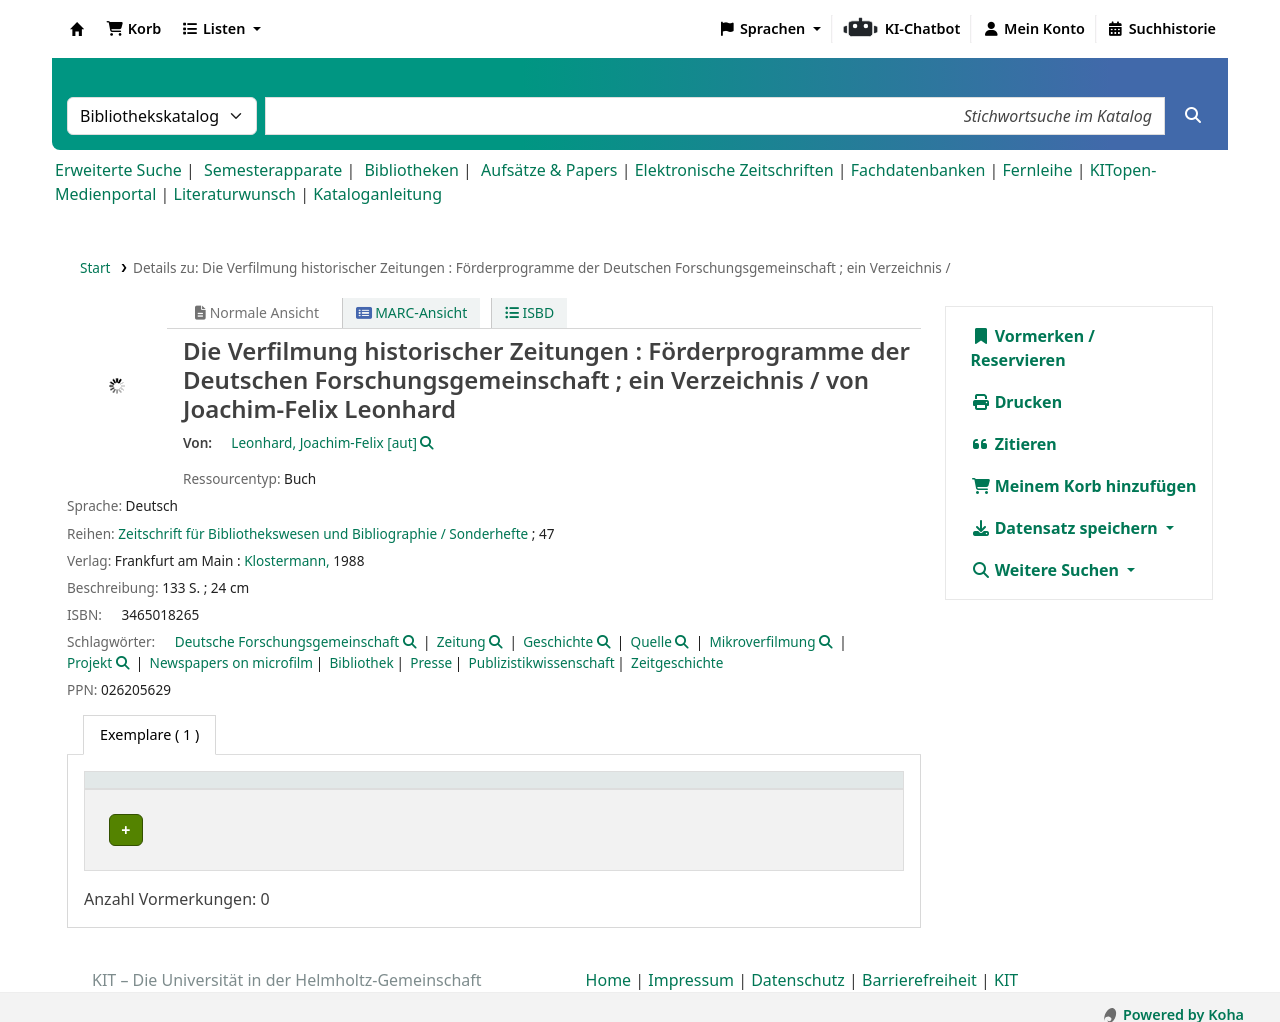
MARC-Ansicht (412, 312)
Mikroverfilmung (762, 641)
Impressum (691, 965)
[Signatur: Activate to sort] (699, 790)
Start (95, 267)
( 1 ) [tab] (149, 734)
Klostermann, (287, 560)
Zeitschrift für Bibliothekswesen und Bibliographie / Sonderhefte (323, 533)
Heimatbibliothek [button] (156, 790)
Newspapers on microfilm (231, 662)
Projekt (89, 662)
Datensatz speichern (1066, 528)
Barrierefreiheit (919, 965)
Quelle (651, 641)
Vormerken (1028, 336)
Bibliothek (362, 662)
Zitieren (1014, 444)
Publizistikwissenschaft (542, 662)
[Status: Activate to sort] (839, 790)
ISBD (529, 312)
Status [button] (807, 790)
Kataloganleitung (377, 194)
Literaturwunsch (235, 194)
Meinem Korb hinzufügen (1084, 486)
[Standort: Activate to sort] (498, 790)
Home (609, 965)
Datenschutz (798, 965)
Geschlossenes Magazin (456, 829)
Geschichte (558, 641)
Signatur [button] (663, 790)
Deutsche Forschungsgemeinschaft (287, 641)
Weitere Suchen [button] (1047, 570)
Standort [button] (412, 790)
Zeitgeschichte (677, 662)
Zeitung (461, 641)
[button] (133, 29)
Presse (431, 662)
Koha (77, 29)
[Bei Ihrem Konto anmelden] (1033, 29)
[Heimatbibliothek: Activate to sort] (229, 790)
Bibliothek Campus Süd (180, 829)
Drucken (1017, 402)
